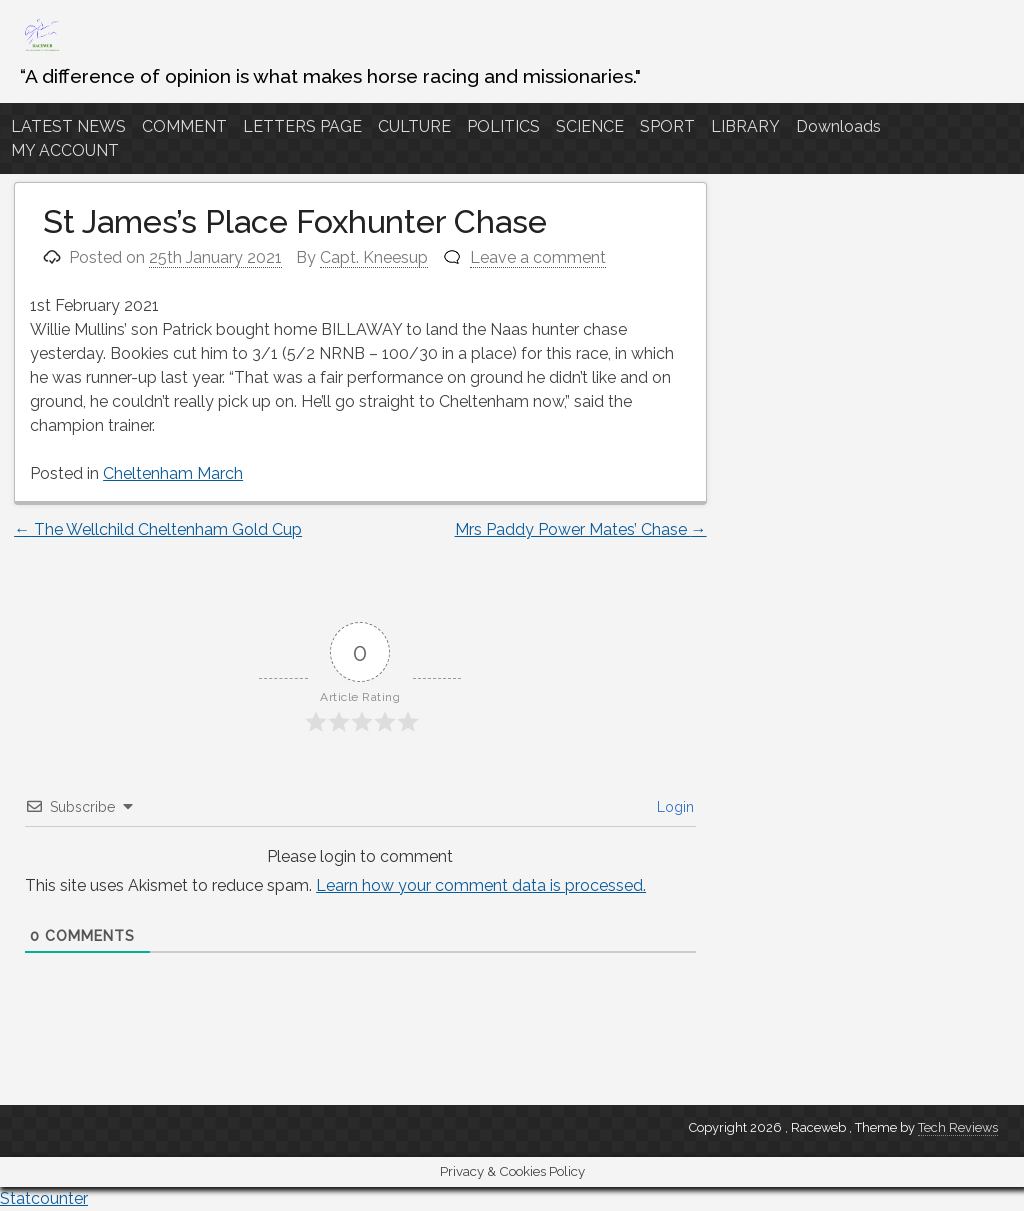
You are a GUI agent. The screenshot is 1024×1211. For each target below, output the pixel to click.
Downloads (838, 126)
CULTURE (414, 126)
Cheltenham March (173, 473)
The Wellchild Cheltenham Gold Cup (158, 529)
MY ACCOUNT (65, 150)
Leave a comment (538, 257)
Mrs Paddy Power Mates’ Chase (581, 529)
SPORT (667, 126)
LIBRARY (745, 126)
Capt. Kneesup (374, 257)
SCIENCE (590, 126)
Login (673, 807)
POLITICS (503, 126)
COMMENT (184, 126)
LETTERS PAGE (302, 126)
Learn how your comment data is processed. (481, 885)
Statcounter (44, 1198)
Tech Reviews (958, 1127)
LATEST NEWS (68, 126)
